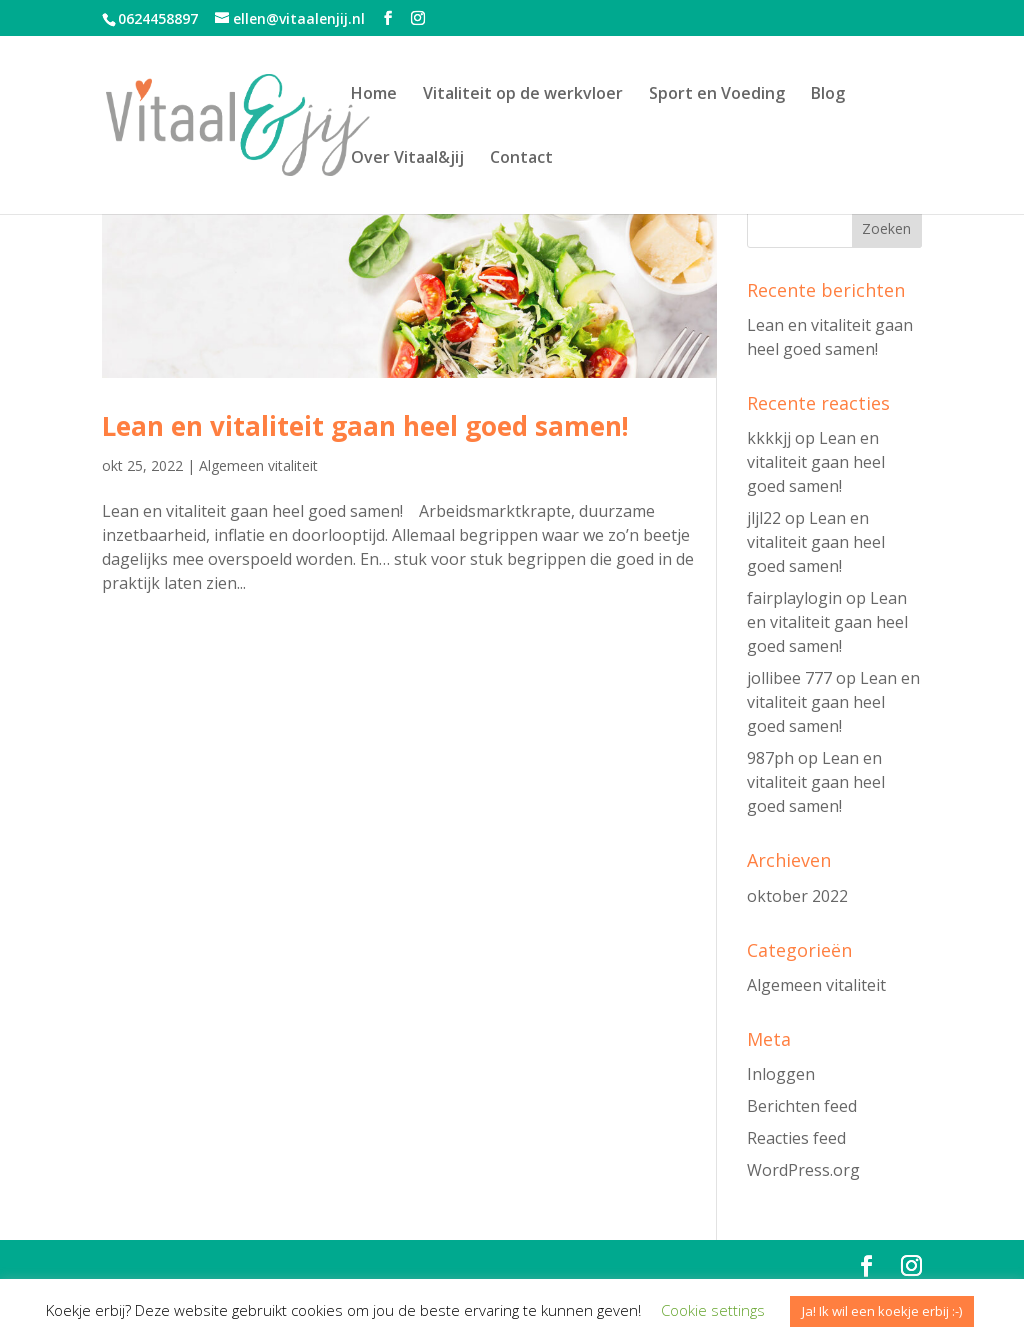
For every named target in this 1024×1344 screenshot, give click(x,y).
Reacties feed (796, 1138)
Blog (828, 95)
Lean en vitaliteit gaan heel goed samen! (365, 426)
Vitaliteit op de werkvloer (523, 95)
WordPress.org (803, 1170)
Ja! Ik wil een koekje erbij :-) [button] (882, 1311)
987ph (770, 758)
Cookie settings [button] (713, 1310)
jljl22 (764, 518)
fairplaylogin (794, 598)
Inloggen (781, 1074)
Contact (521, 159)
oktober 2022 (797, 896)
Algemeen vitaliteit (258, 465)
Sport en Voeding (717, 95)
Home (374, 95)
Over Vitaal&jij (407, 159)
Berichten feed (802, 1106)
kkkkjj (769, 438)
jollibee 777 (789, 678)
